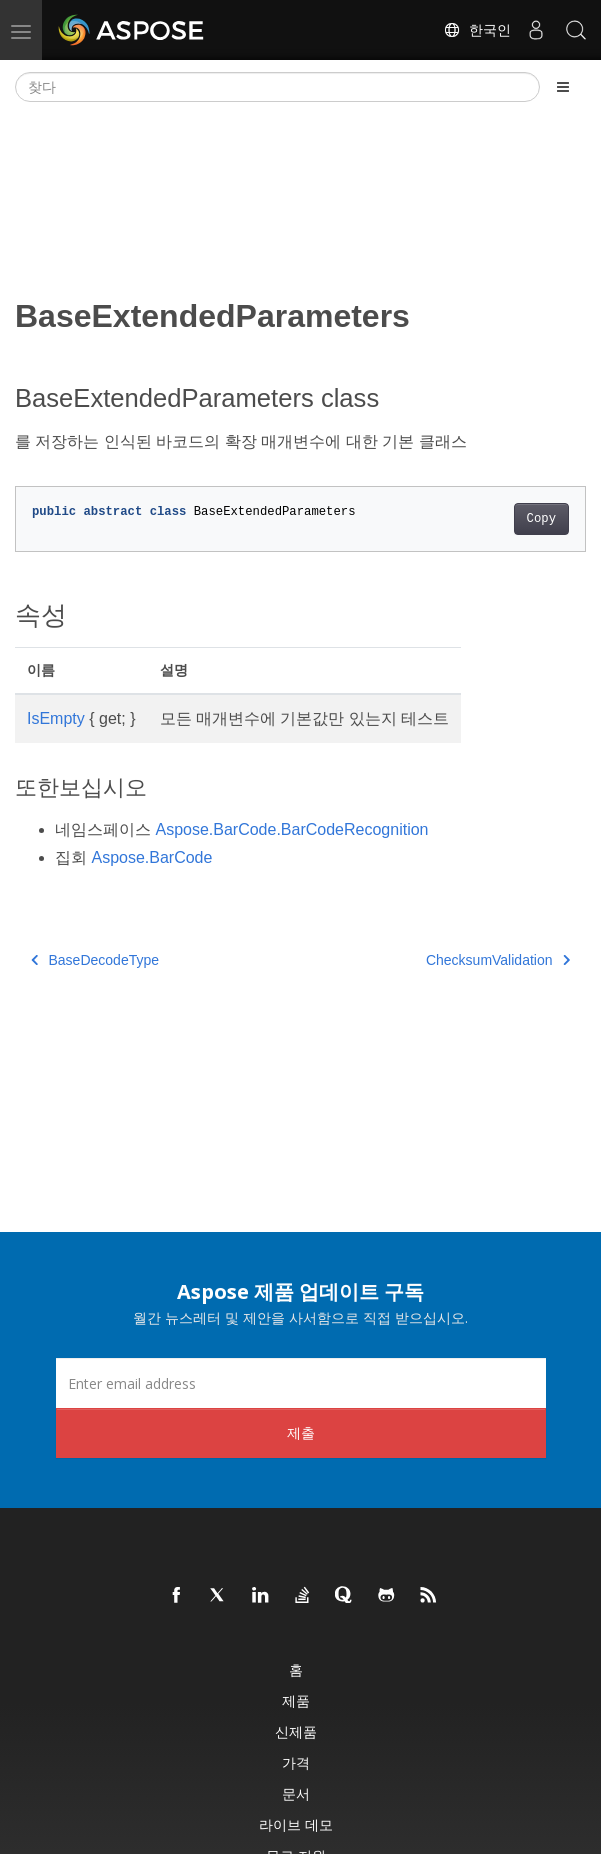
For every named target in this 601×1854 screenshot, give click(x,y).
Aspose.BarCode (151, 857)
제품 (296, 1700)
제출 (301, 1432)
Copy (541, 519)
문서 (296, 1793)
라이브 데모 (296, 1824)
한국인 (477, 30)
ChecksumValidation (498, 960)
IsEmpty (56, 718)
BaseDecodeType (95, 960)
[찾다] (277, 87)
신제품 (296, 1731)
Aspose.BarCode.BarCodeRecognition (291, 829)
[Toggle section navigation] (563, 87)
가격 (296, 1762)
